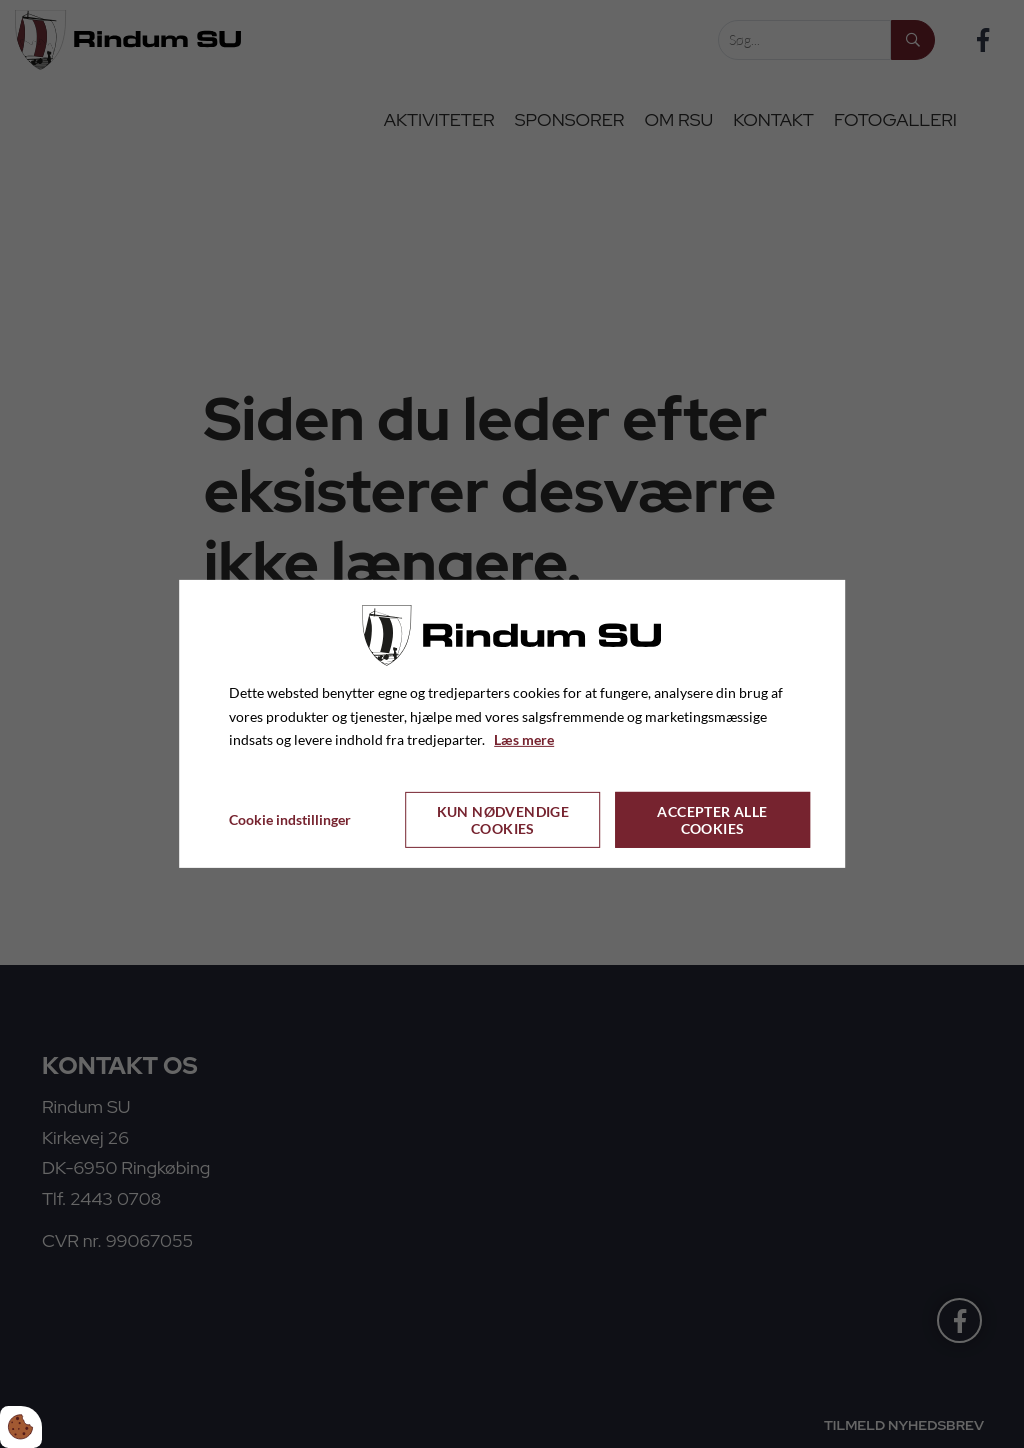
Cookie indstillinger (290, 819)
